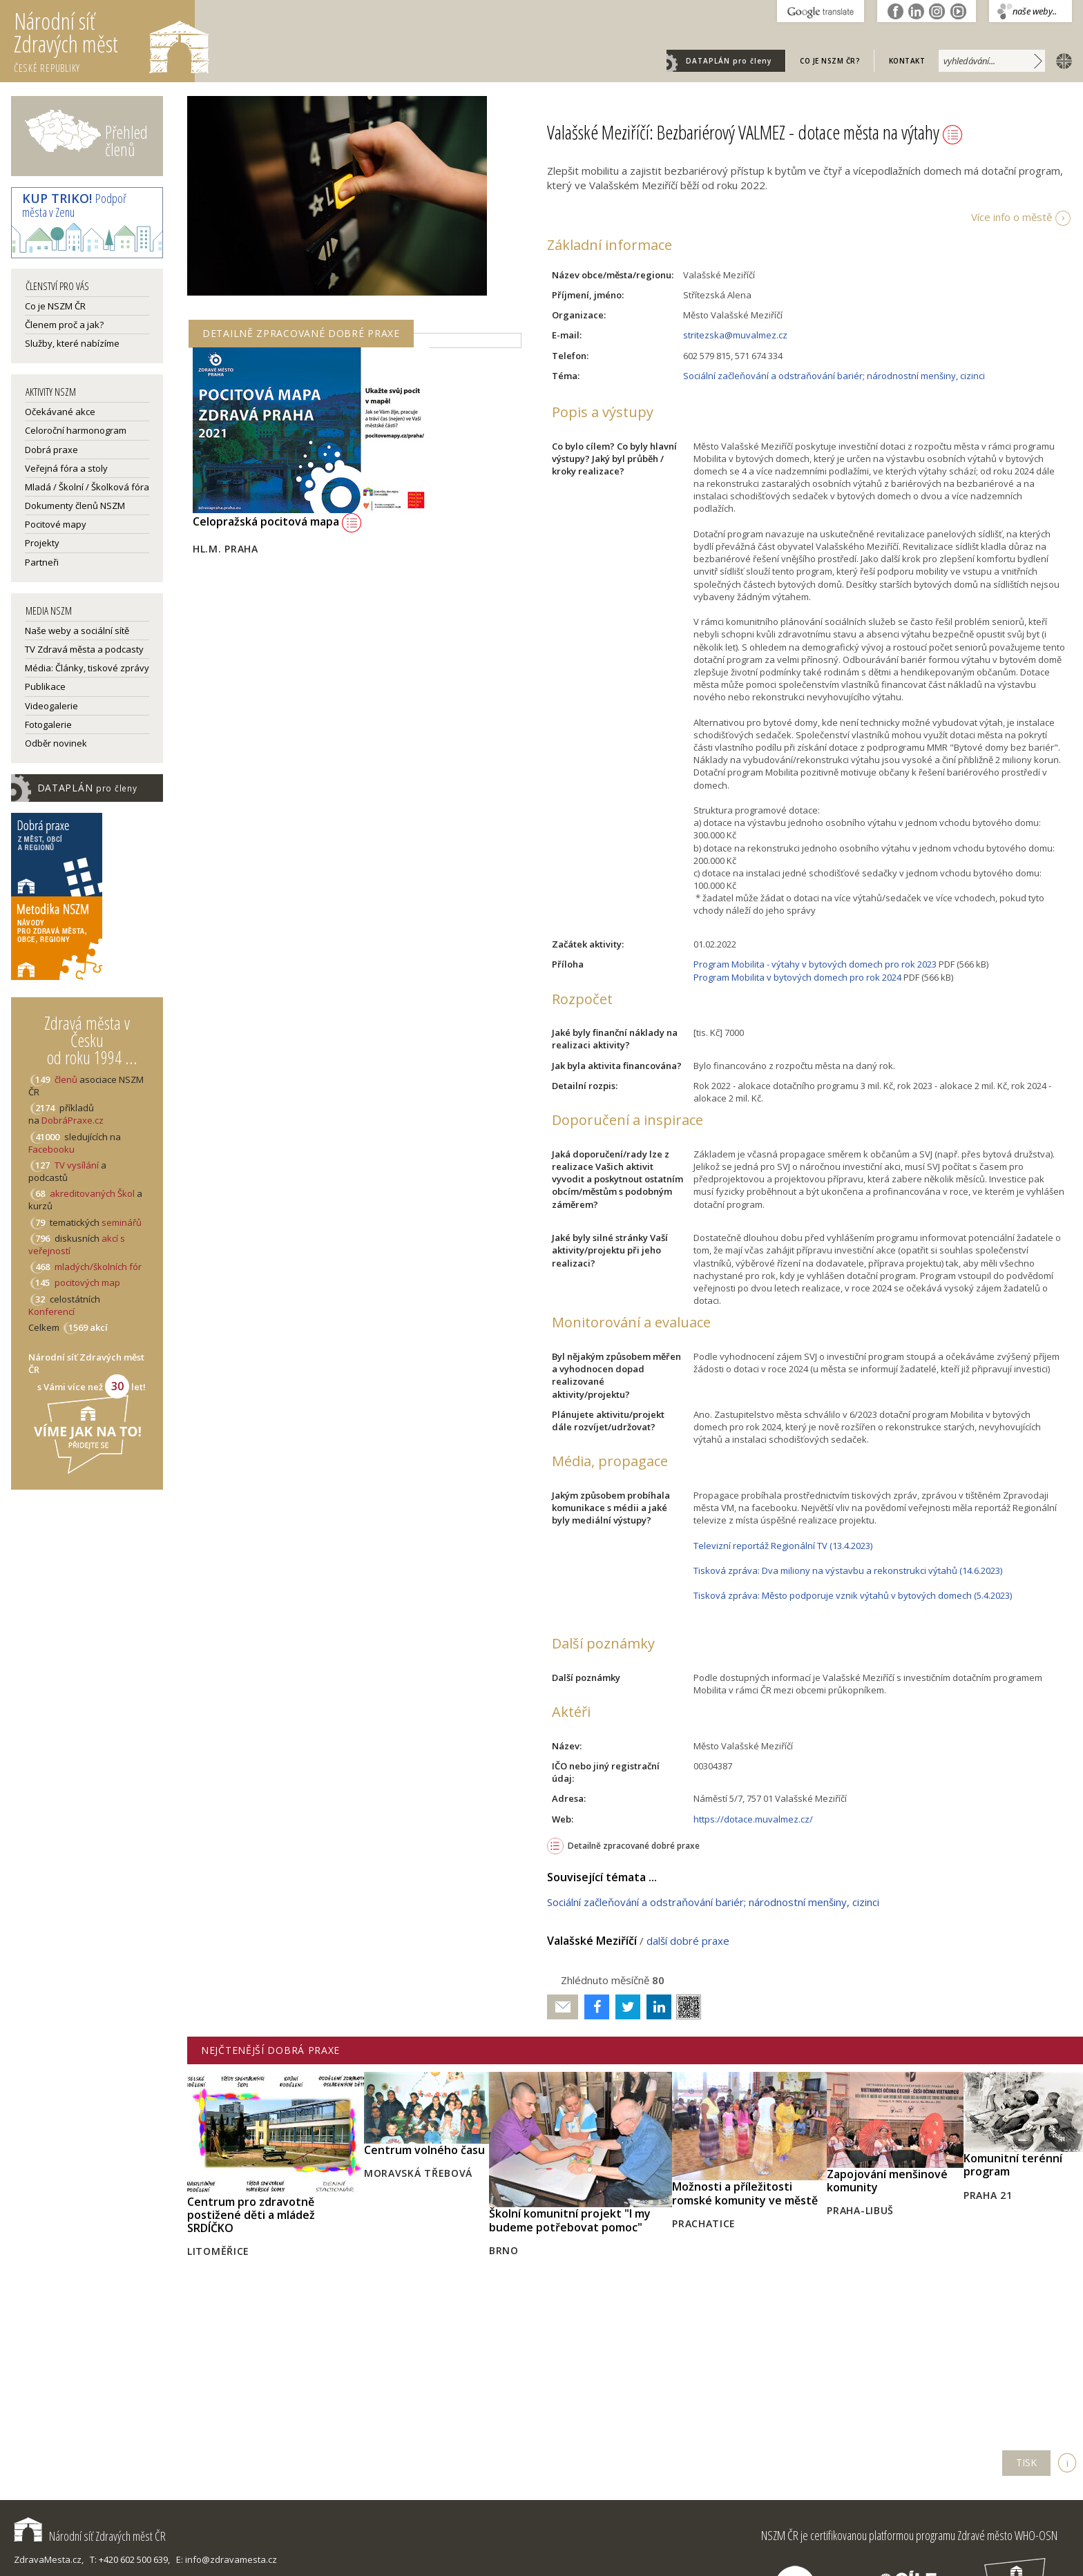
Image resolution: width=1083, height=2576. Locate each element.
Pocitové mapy (55, 524)
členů (66, 1079)
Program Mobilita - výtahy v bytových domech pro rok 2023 (815, 964)
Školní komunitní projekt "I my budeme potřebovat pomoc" (570, 2220)
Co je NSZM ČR (55, 306)
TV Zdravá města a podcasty (84, 649)
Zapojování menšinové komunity (887, 2180)
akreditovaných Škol (92, 1193)
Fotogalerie (48, 724)
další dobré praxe (687, 1941)
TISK (1026, 2462)
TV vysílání (77, 1165)
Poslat (563, 2007)
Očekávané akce (60, 411)
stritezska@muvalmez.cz (735, 335)
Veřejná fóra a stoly (66, 468)
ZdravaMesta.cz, (49, 2559)
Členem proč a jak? (64, 324)
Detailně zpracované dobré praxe (634, 1846)
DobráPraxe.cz (72, 1120)
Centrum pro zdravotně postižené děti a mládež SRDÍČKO (251, 2215)
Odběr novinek (56, 743)
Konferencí (51, 1311)
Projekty (42, 543)
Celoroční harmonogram (75, 430)
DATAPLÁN (728, 61)
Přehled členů (126, 140)
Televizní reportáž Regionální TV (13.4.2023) (782, 1545)
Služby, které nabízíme (72, 343)
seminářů (120, 1222)
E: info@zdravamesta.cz (226, 2559)
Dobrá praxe (51, 449)
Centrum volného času (424, 2149)
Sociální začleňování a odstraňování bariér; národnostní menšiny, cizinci (834, 375)
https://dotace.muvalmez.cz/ (753, 1819)
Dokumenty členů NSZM (75, 505)
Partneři (42, 562)
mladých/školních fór (98, 1266)
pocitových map (87, 1282)
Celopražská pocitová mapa (277, 521)
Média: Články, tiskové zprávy (87, 668)
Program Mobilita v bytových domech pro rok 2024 (797, 977)
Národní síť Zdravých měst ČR (90, 2536)
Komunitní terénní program (1013, 2165)
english (1061, 60)
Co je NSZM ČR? (830, 61)
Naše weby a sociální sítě (77, 630)
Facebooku (51, 1149)
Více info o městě (1011, 217)
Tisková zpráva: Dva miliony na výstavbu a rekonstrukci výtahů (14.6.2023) (847, 1570)
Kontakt (907, 61)
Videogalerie (51, 706)
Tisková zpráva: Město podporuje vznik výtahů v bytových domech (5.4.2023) (852, 1595)
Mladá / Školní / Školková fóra (87, 487)
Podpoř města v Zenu (74, 205)
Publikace (45, 686)
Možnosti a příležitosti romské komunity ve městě (745, 2193)
